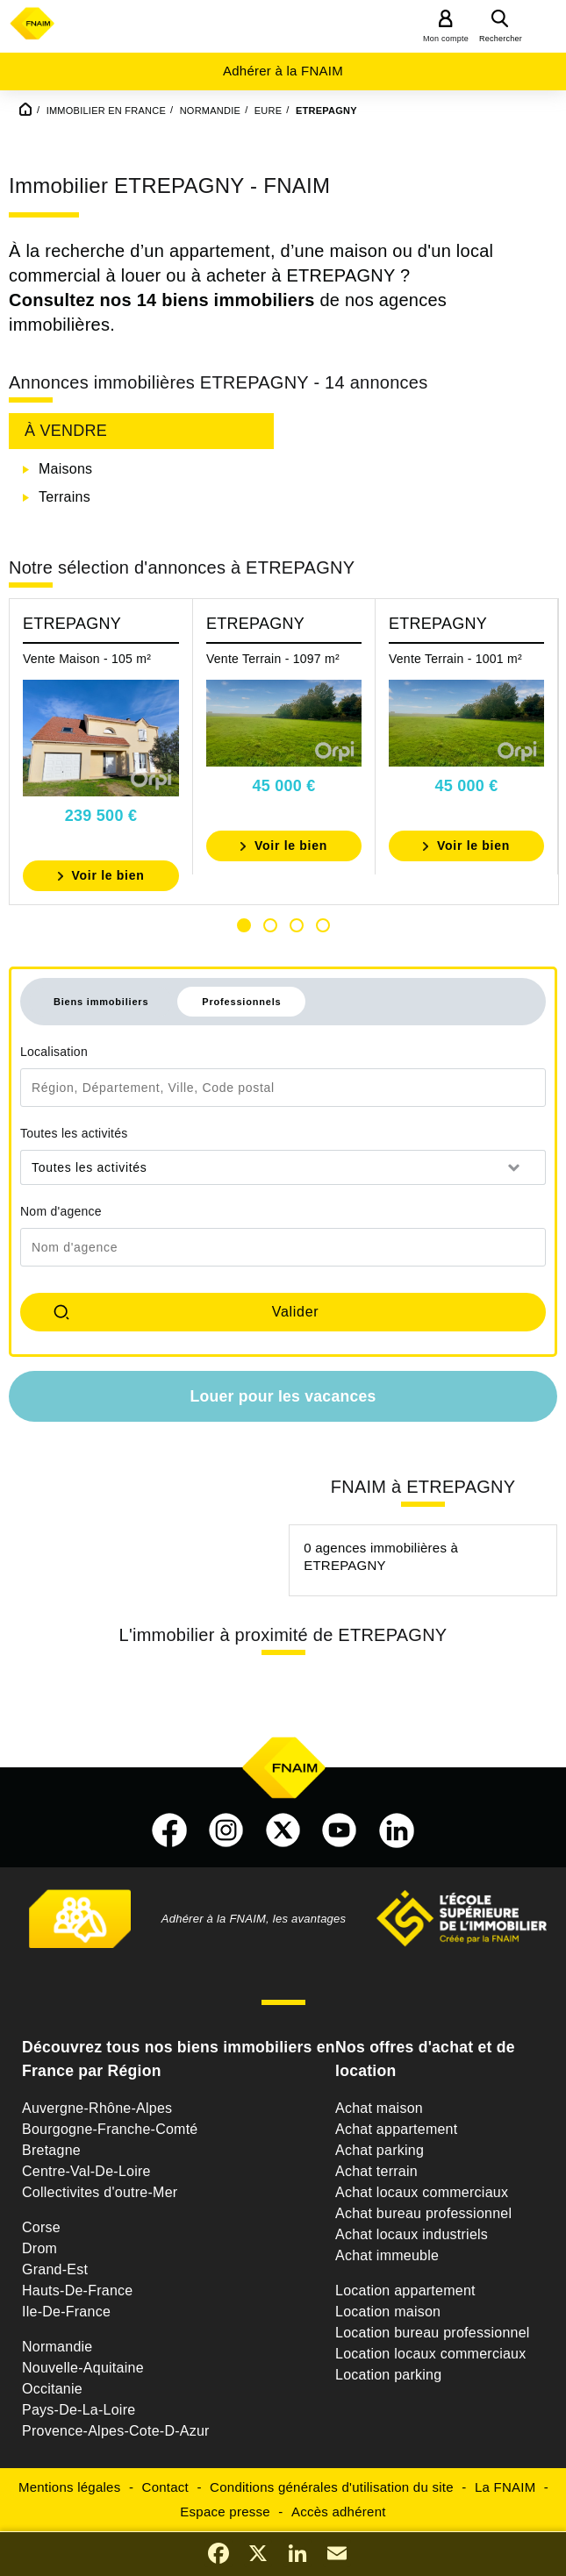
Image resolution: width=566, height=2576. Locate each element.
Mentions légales (69, 2487)
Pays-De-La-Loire (78, 2409)
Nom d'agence (61, 1211)
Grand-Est (55, 2269)
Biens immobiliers (101, 1001)
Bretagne (51, 2150)
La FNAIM (505, 2487)
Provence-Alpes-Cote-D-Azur (116, 2430)
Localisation (54, 1052)
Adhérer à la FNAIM (283, 70)
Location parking (388, 2374)
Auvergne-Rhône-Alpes (97, 2108)
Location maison (388, 2311)
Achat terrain (376, 2171)
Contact (165, 2487)
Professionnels (241, 1001)
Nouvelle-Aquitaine (83, 2367)
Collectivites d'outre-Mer (99, 2192)
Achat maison (379, 2108)
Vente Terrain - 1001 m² (455, 659)
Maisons (65, 468)
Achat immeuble (387, 2255)
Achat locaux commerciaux (421, 2192)
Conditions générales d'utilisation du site (332, 2487)
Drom (39, 2248)
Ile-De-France (66, 2311)
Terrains (64, 496)
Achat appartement (396, 2129)
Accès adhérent (338, 2511)
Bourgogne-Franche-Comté (110, 2129)
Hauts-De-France (77, 2290)
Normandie (57, 2346)
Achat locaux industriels (411, 2234)
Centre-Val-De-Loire (86, 2171)
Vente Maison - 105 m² (87, 659)
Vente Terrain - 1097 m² (273, 659)
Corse (41, 2227)
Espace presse (224, 2511)
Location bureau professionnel (432, 2332)
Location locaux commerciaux (431, 2353)
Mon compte (446, 38)
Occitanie (52, 2388)
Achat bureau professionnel (423, 2213)
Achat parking (379, 2150)
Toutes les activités (74, 1133)
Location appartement (405, 2290)
